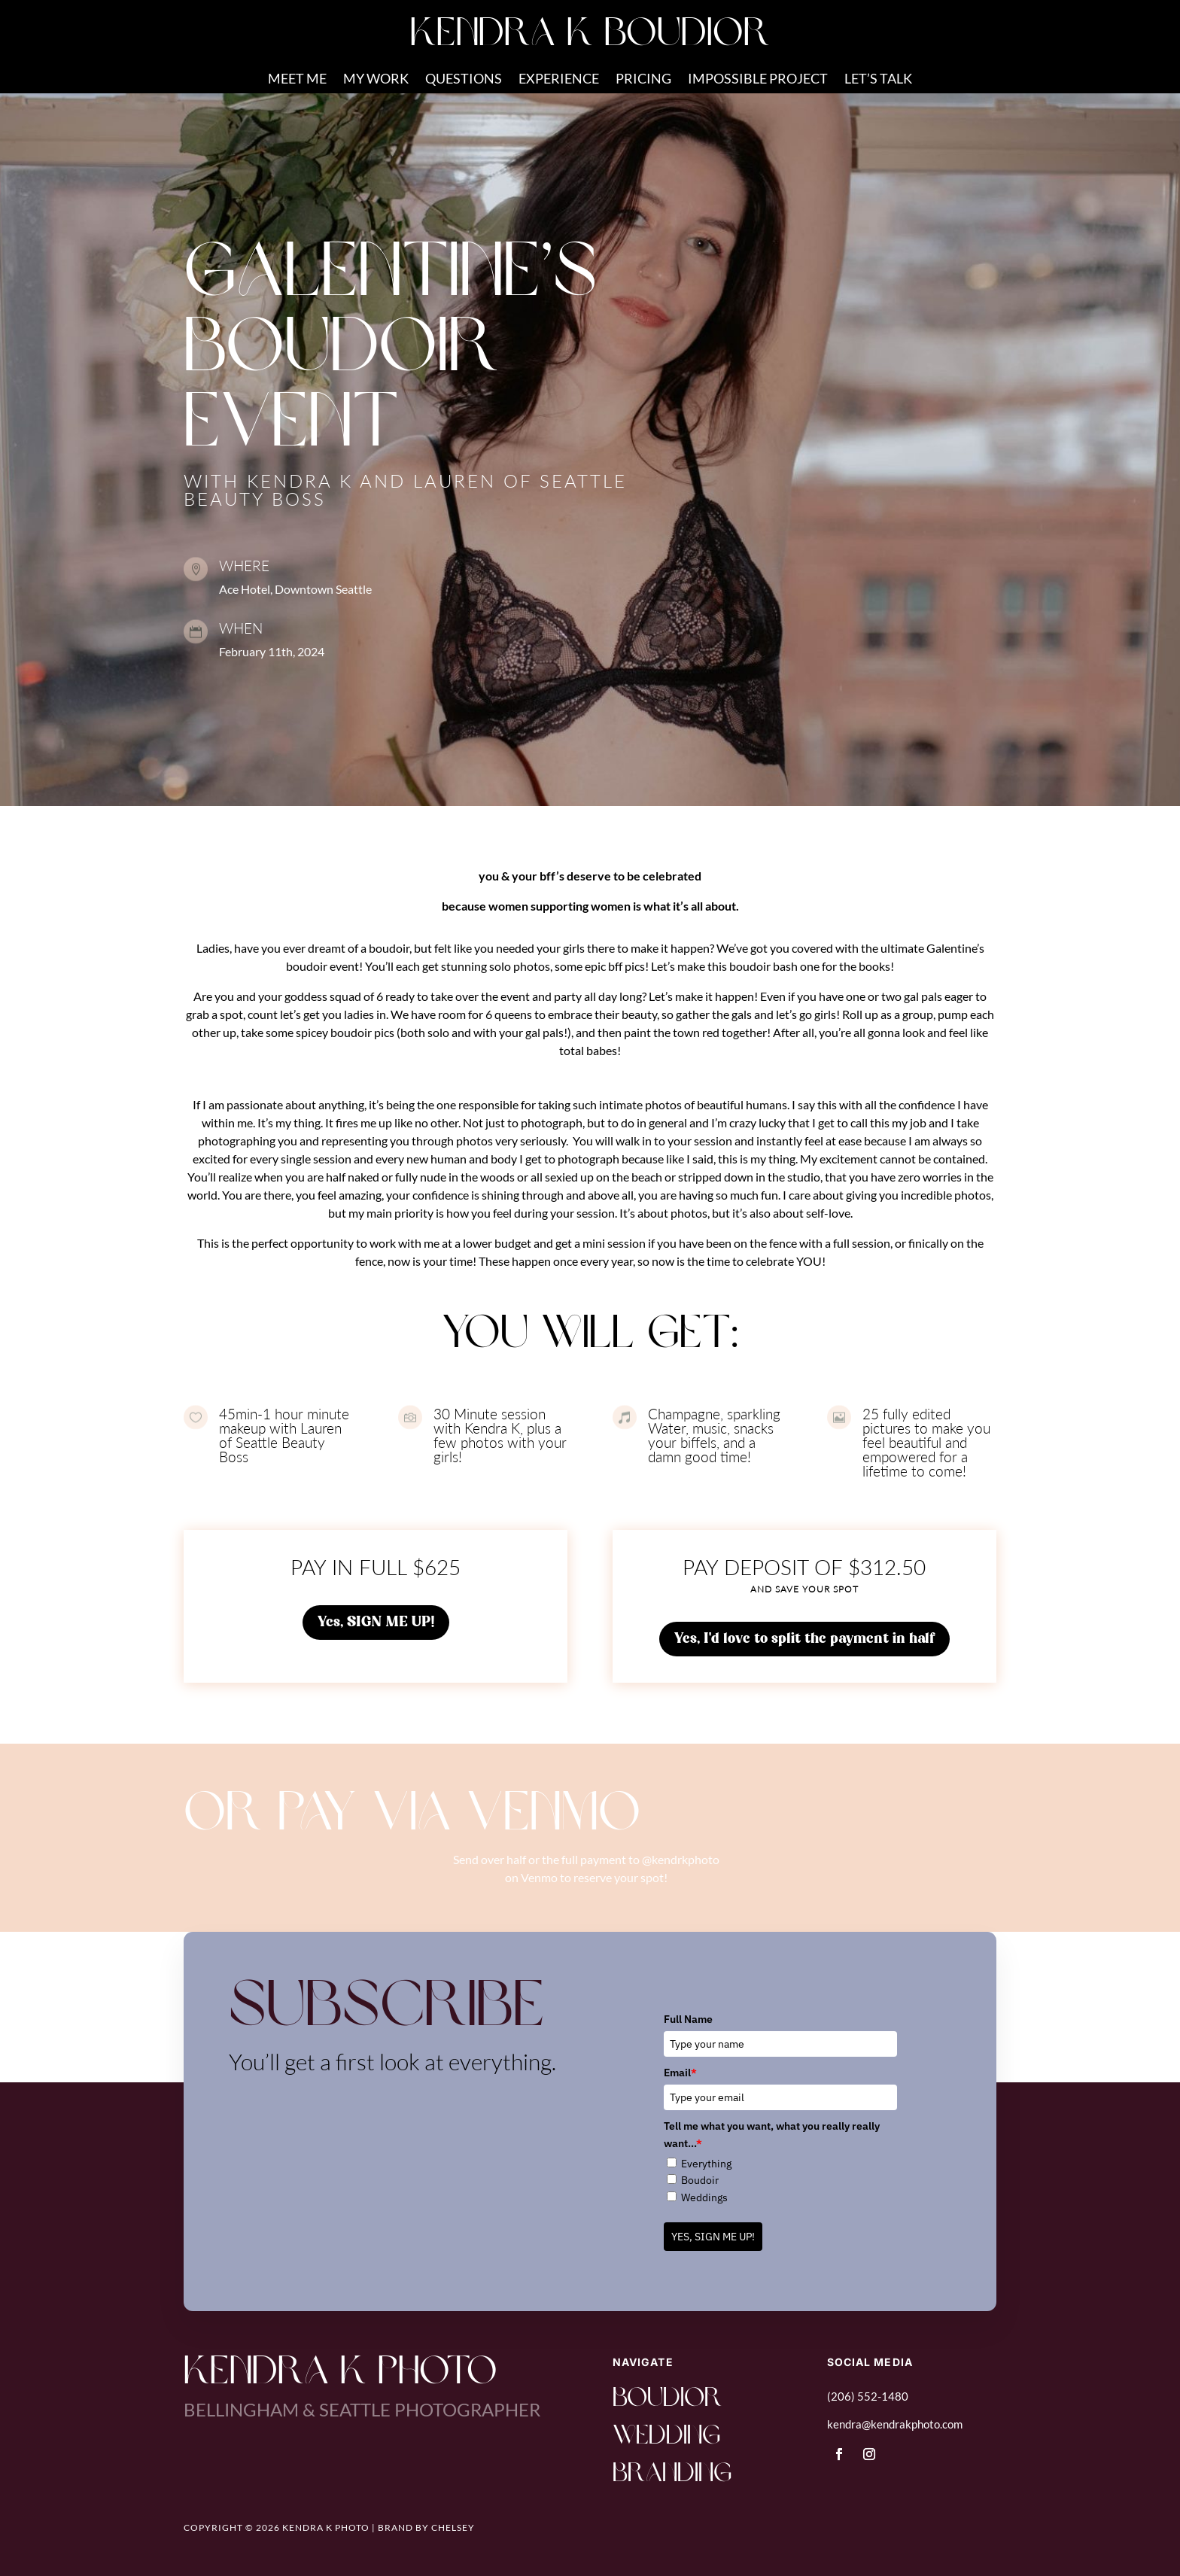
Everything (706, 2163)
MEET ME (297, 80)
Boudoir (700, 2180)
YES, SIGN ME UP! (713, 2236)
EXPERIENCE (559, 80)
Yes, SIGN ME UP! (376, 1622)
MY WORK (376, 80)
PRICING (643, 80)
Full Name (688, 2019)
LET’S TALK (878, 80)
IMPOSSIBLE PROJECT (758, 80)
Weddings (704, 2197)
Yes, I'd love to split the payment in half (804, 1639)
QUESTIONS (463, 80)
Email (680, 2072)
